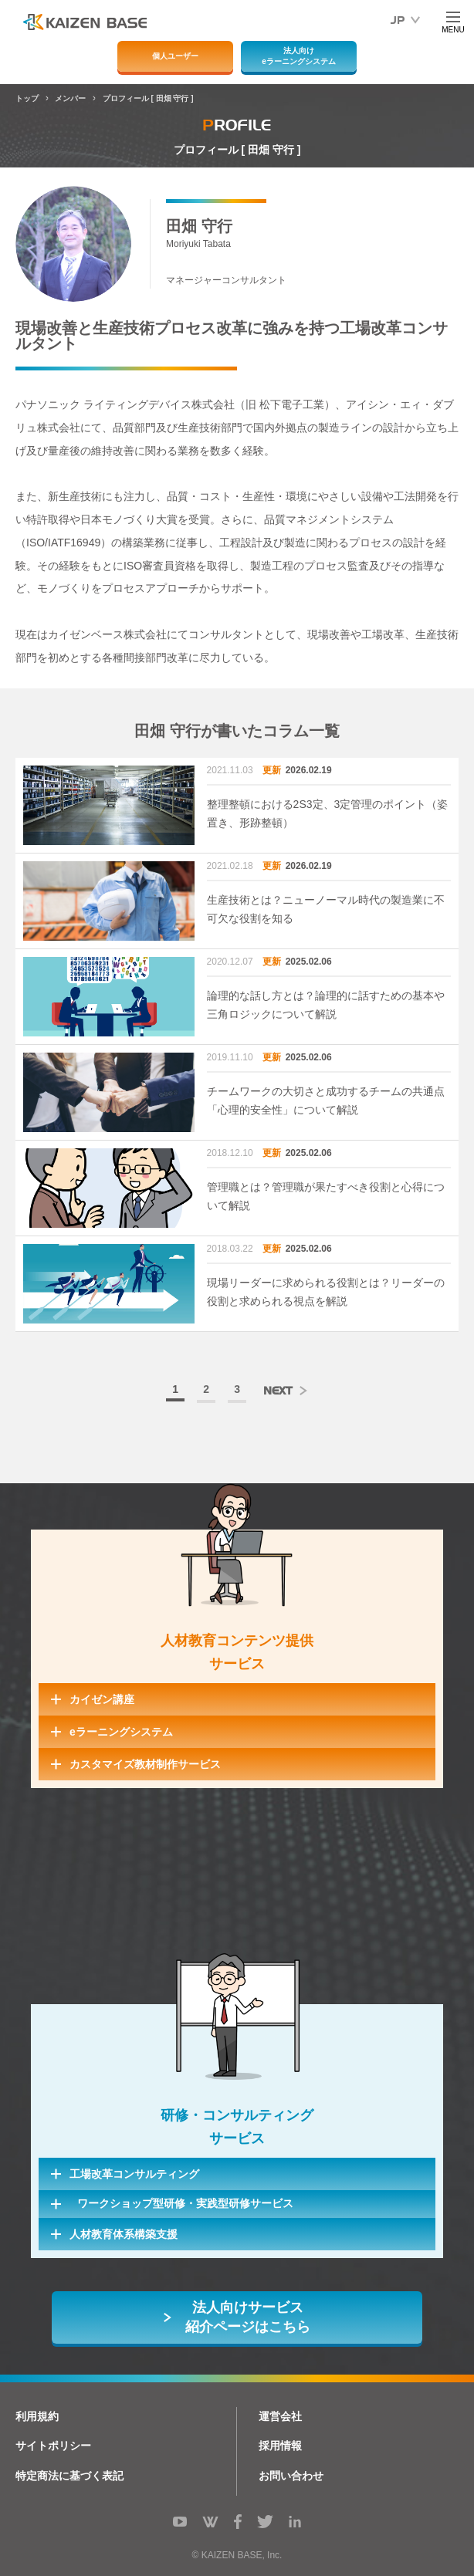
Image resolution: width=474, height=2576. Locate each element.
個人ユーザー (175, 56)
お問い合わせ (291, 2476)
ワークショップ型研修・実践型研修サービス (185, 2203)
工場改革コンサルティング (134, 2174)
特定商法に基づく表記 (69, 2476)
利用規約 (37, 2416)
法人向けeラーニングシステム (299, 56)
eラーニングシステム (121, 1732)
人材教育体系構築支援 (123, 2234)
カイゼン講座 (101, 1699)
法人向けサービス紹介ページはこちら (247, 2317)
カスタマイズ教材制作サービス (145, 1764)
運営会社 (280, 2416)
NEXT (278, 1390)
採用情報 (280, 2445)
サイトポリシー (53, 2445)
